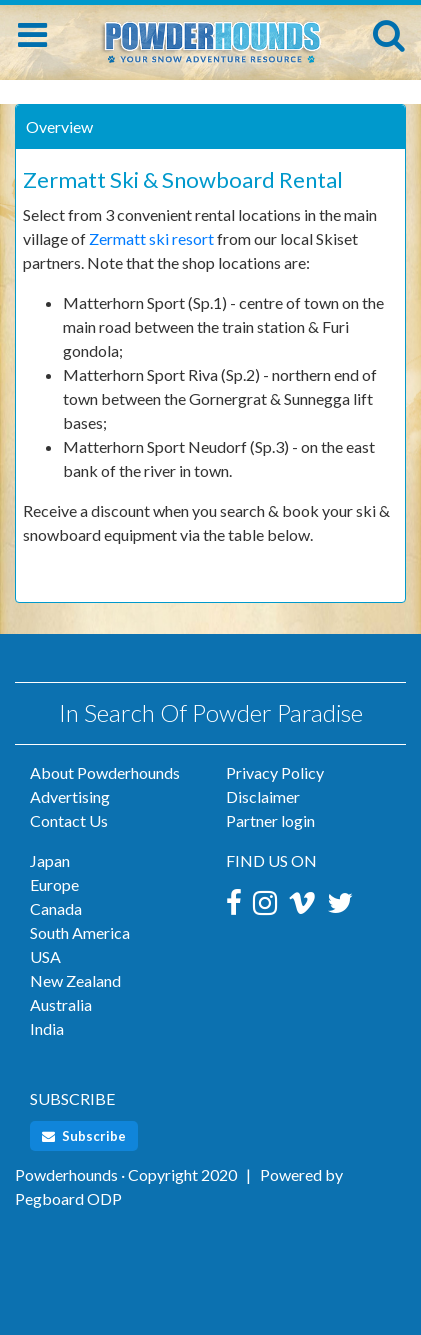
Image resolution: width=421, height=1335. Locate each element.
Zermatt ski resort (151, 238)
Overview (59, 126)
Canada (56, 908)
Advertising (70, 796)
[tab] (210, 127)
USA (45, 956)
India (47, 1028)
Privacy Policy (275, 772)
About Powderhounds (105, 772)
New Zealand (75, 980)
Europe (54, 884)
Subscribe (84, 1136)
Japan (50, 860)
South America (80, 932)
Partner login (270, 820)
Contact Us (69, 820)
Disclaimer (263, 796)
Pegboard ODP (68, 1198)
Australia (61, 1004)
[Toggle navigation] (32, 35)
